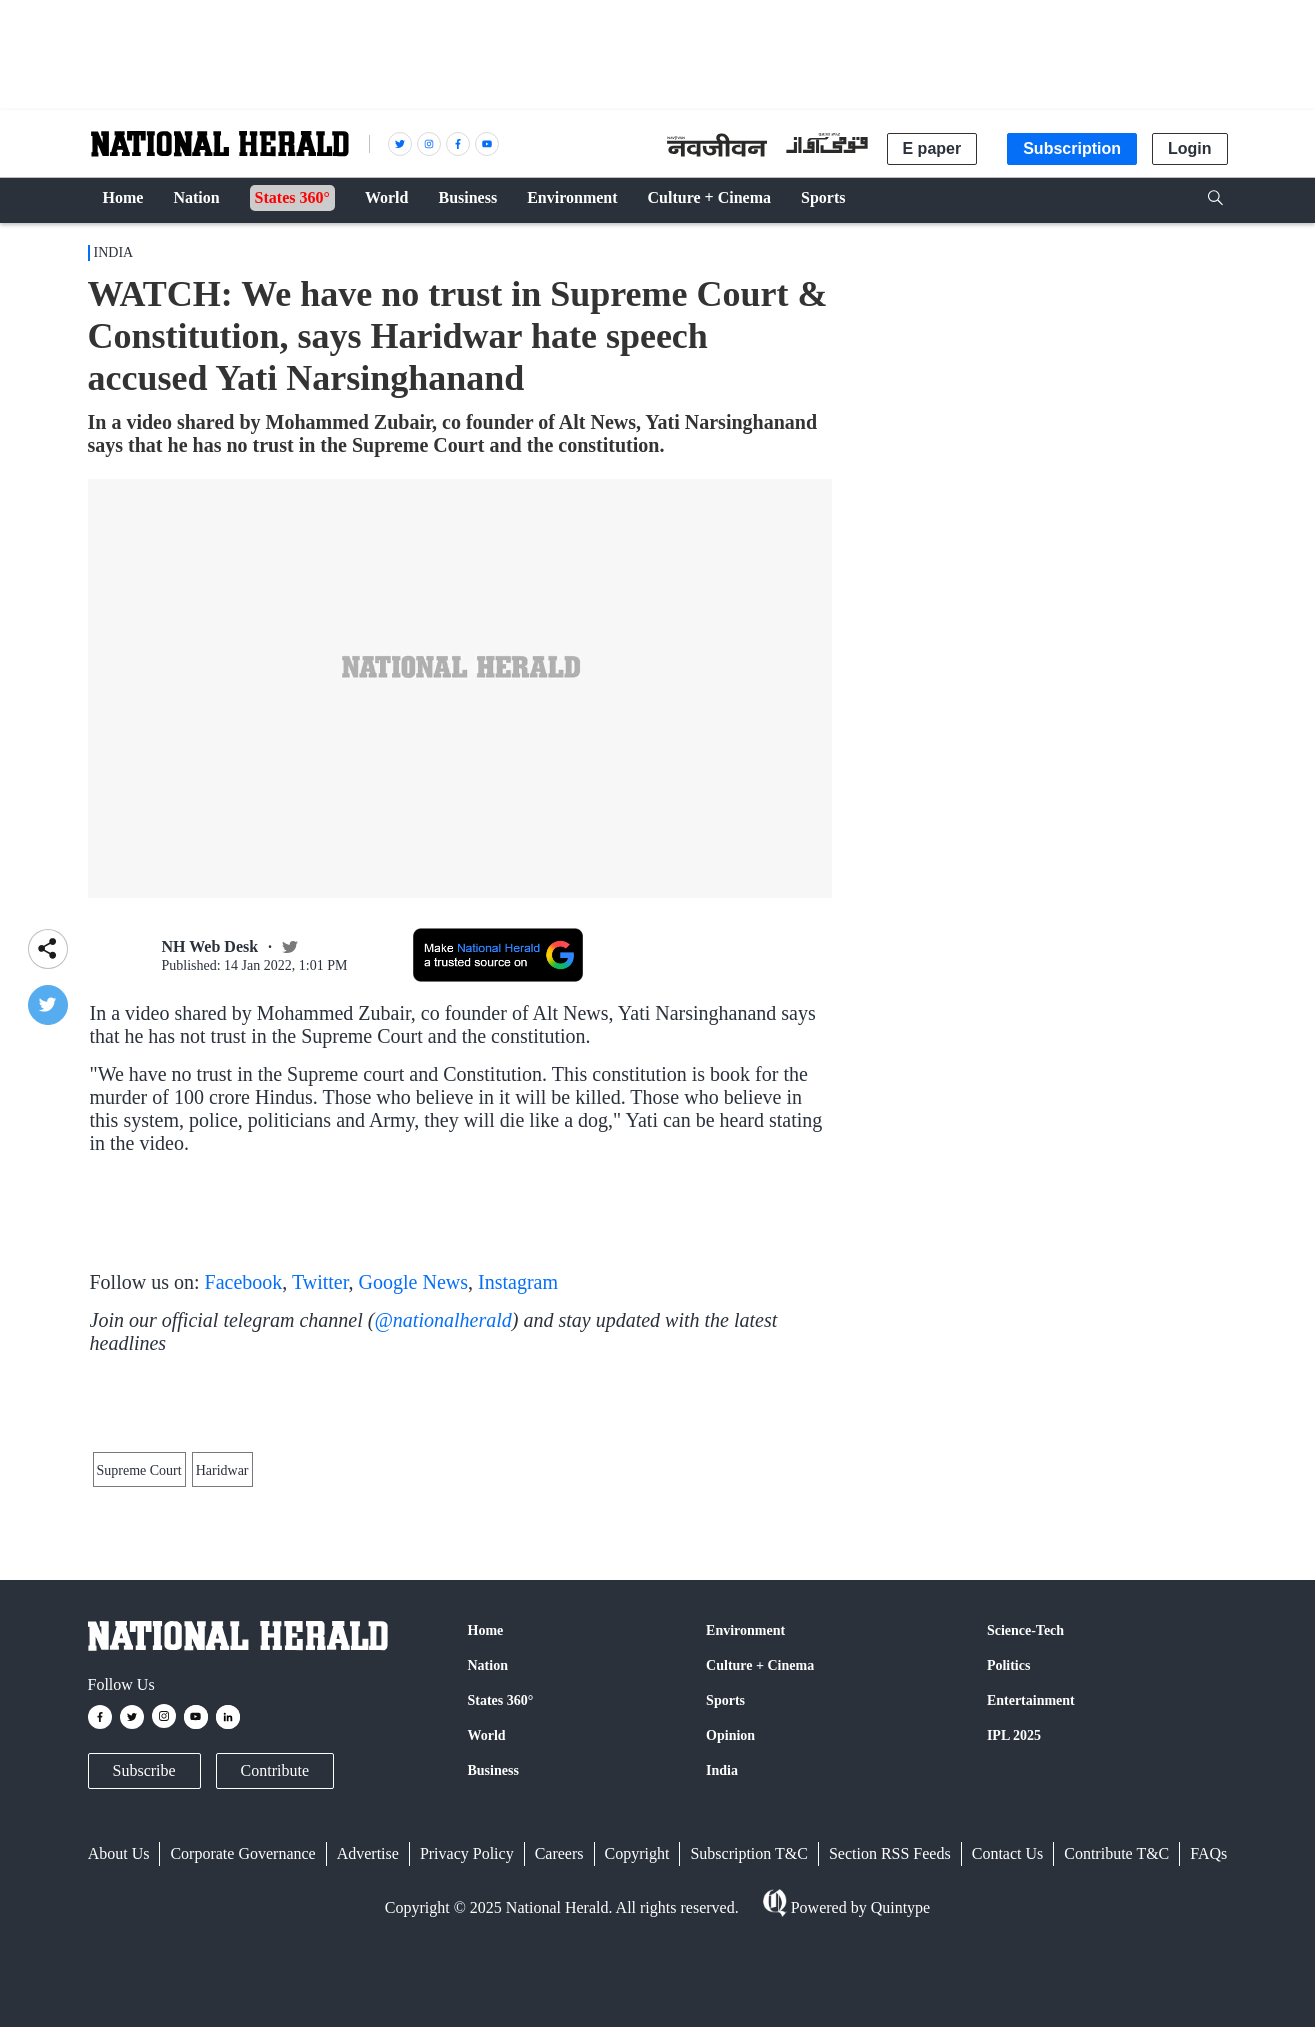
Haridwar (222, 1679)
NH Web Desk (210, 946)
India (114, 252)
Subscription (1072, 148)
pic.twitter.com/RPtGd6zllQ (487, 1234)
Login (1190, 148)
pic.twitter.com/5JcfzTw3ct (514, 1319)
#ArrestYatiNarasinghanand (305, 1234)
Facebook (244, 1377)
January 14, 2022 (381, 1255)
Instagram (518, 1377)
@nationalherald (442, 1415)
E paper (932, 148)
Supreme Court (139, 1679)
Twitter (320, 1377)
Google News (413, 1377)
